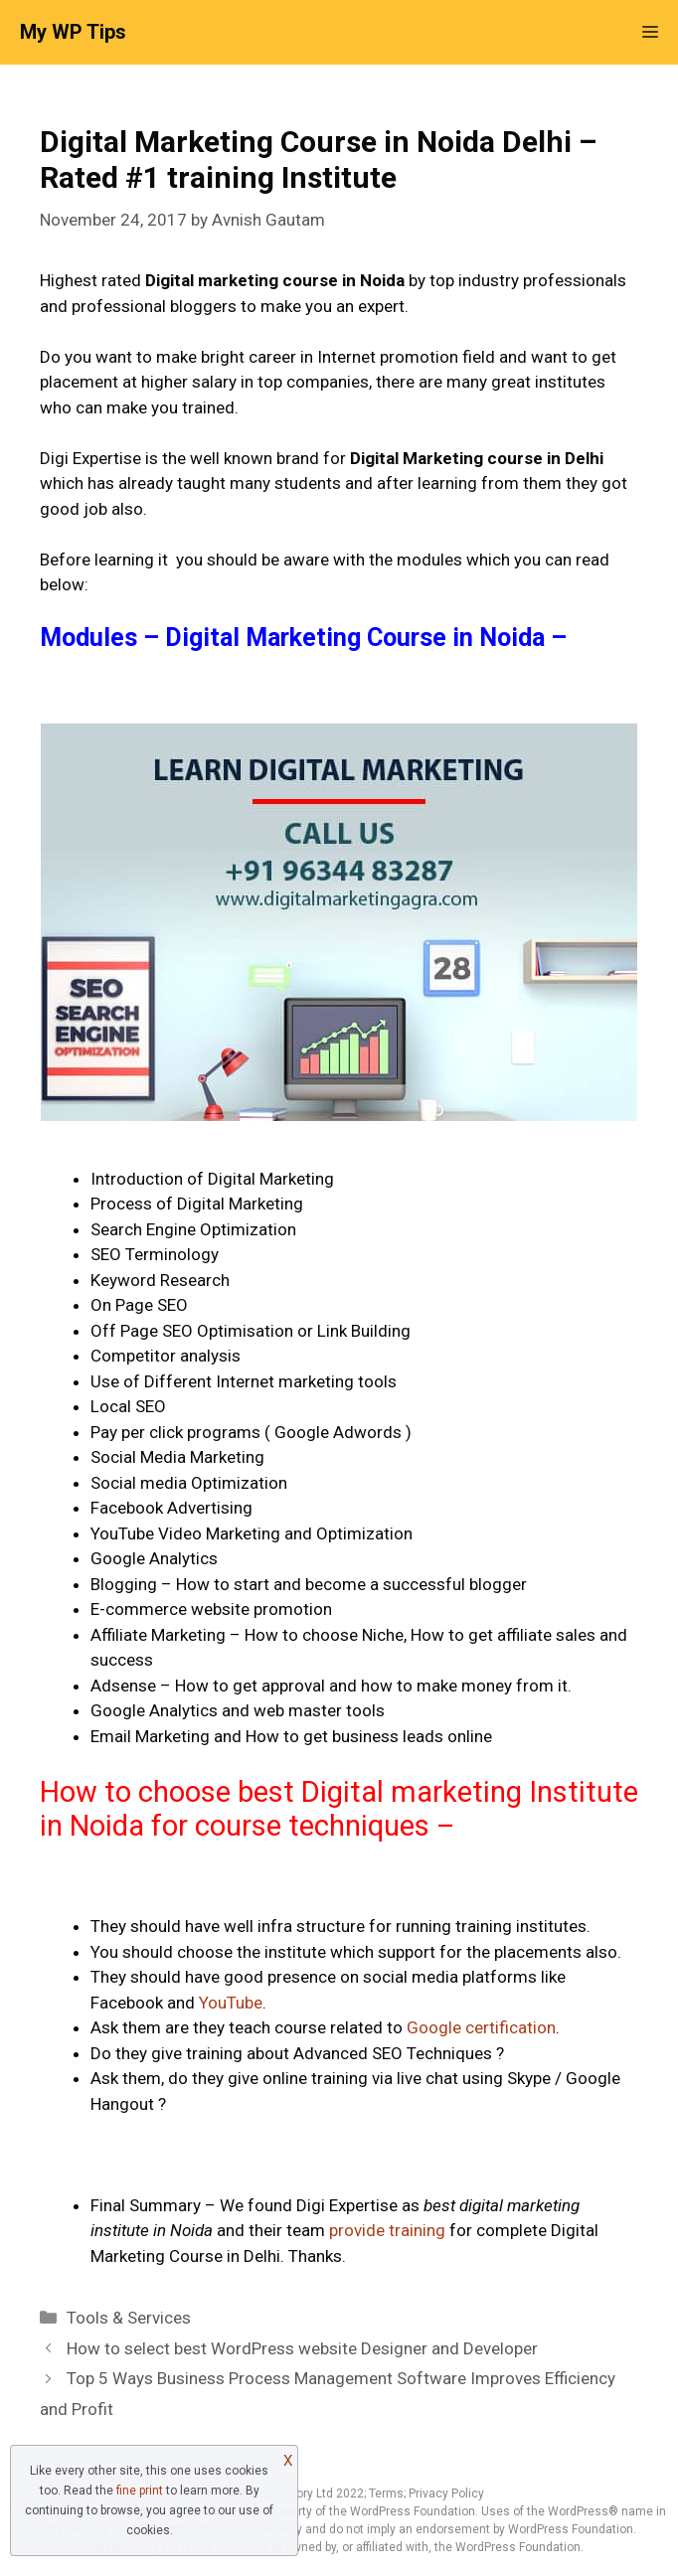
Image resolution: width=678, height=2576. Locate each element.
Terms (386, 2493)
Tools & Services (129, 2318)
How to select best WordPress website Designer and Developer (302, 2348)
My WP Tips (73, 32)
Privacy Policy (446, 2493)
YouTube (230, 2002)
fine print (139, 2490)
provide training (387, 2230)
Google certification (481, 2027)
